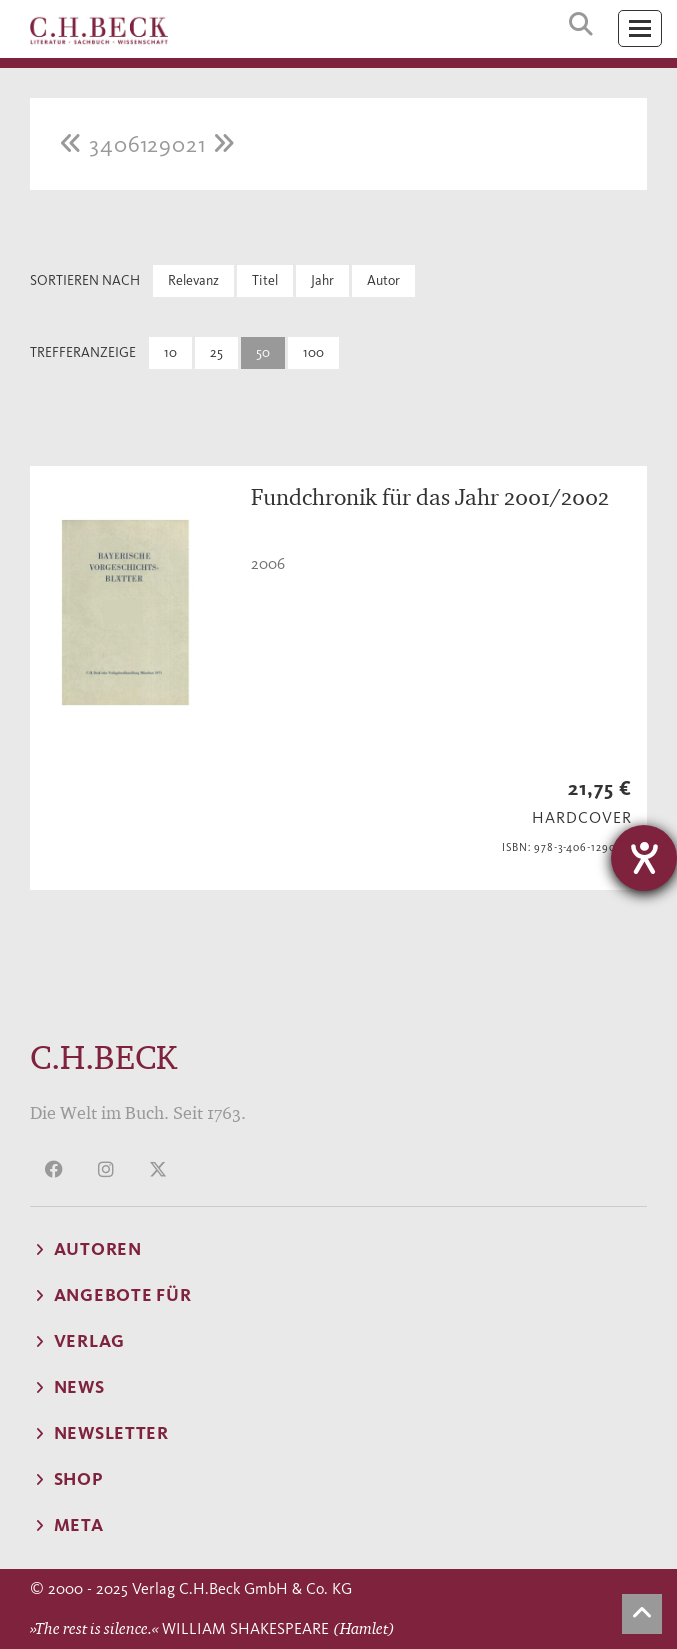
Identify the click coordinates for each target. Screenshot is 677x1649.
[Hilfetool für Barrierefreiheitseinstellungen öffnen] (644, 858)
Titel (265, 280)
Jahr (322, 280)
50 (263, 352)
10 (170, 352)
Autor (383, 280)
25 (216, 352)
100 (313, 352)
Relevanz (193, 280)
